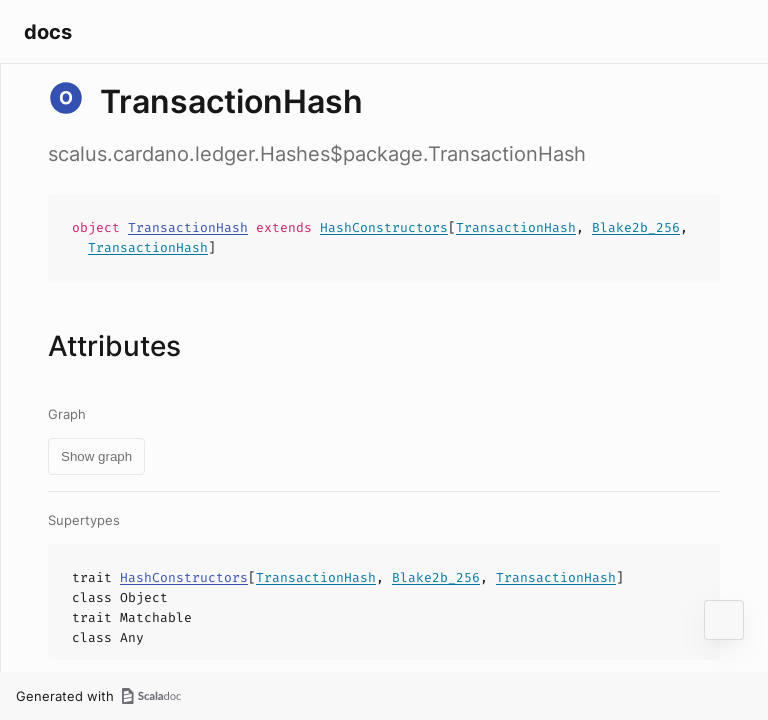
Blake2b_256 (636, 227)
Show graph (96, 456)
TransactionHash (188, 227)
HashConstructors (384, 227)
